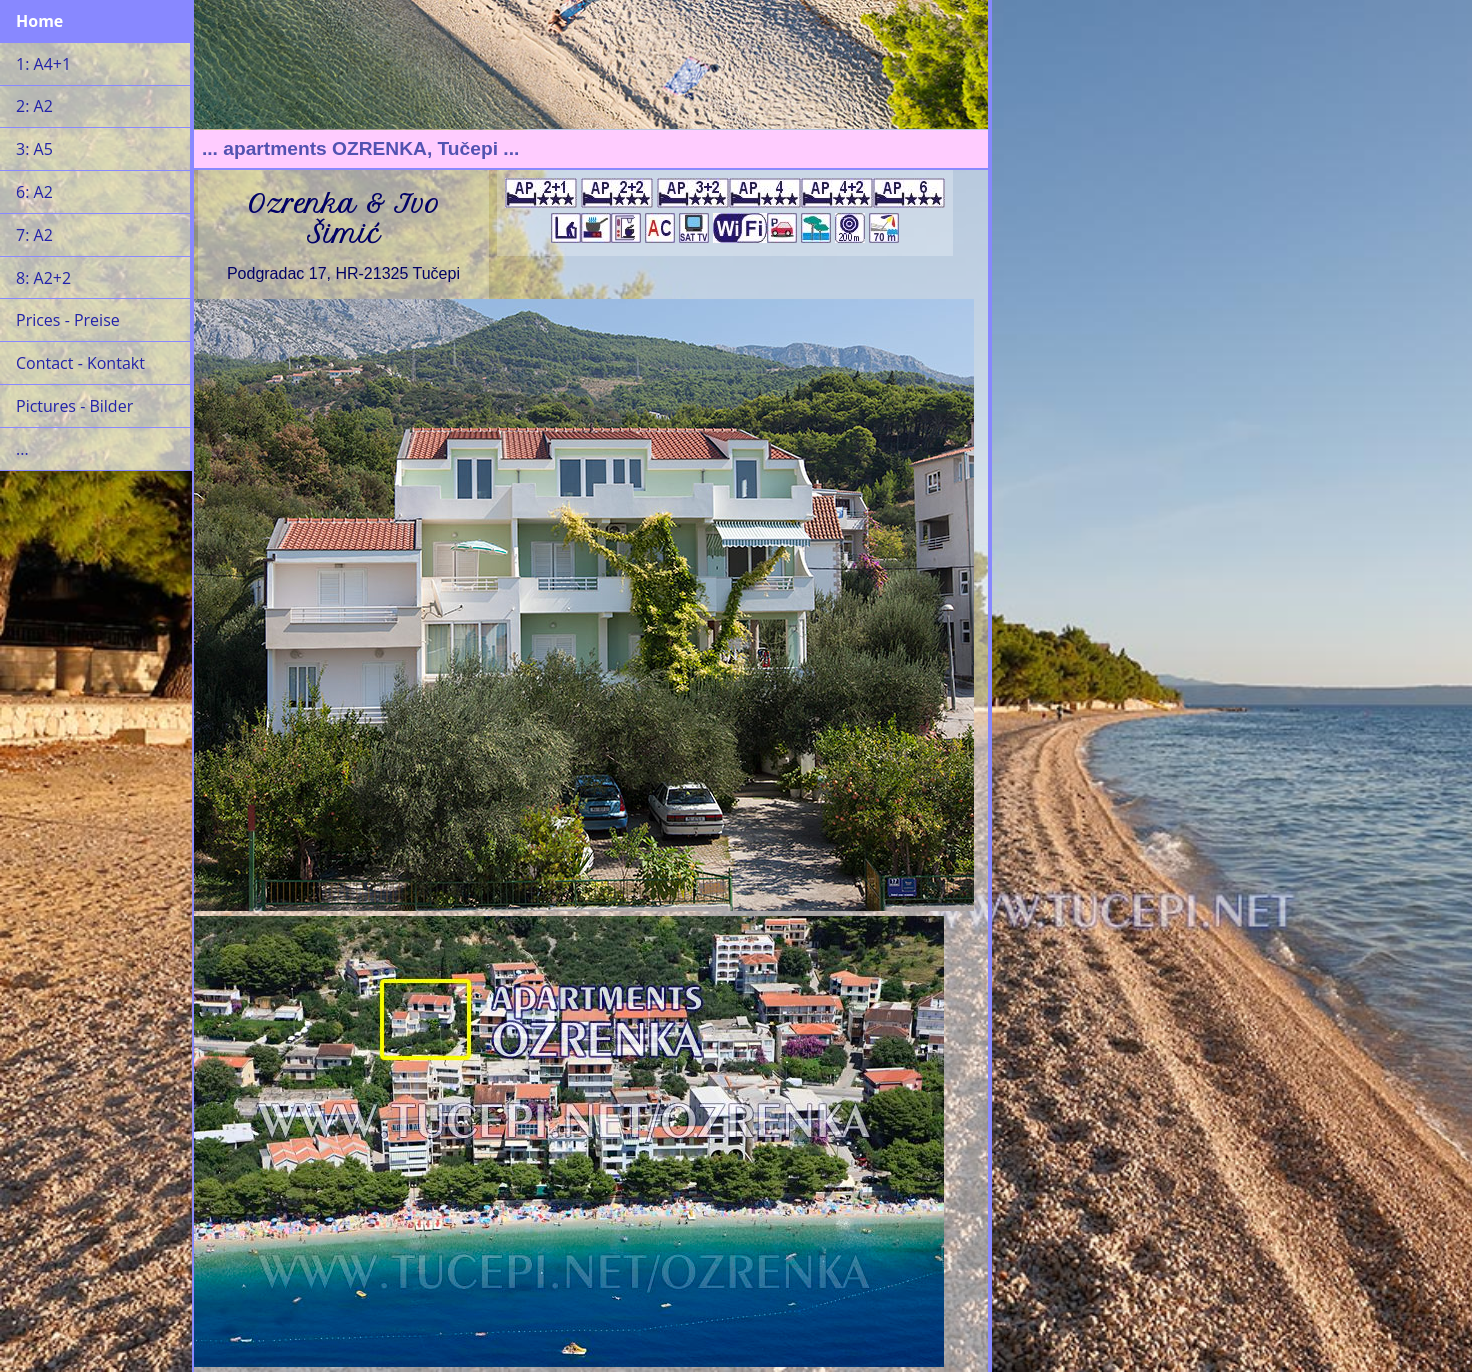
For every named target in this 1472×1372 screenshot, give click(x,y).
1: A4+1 (43, 64)
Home (39, 21)
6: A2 (34, 192)
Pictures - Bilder (74, 406)
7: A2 (34, 235)
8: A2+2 (43, 278)
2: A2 (34, 106)
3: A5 (34, 149)
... (22, 449)
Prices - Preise (68, 320)
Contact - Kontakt (80, 363)
